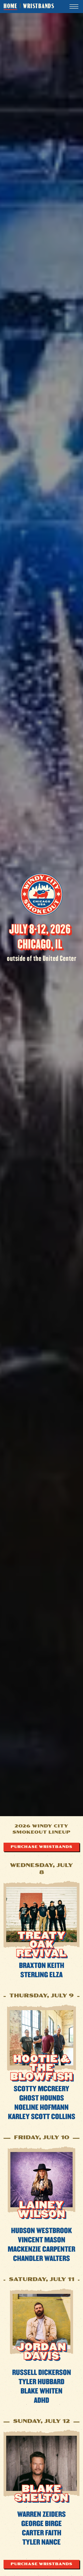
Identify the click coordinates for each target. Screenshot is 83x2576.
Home (10, 6)
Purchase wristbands (41, 1847)
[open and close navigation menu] (73, 6)
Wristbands (38, 6)
